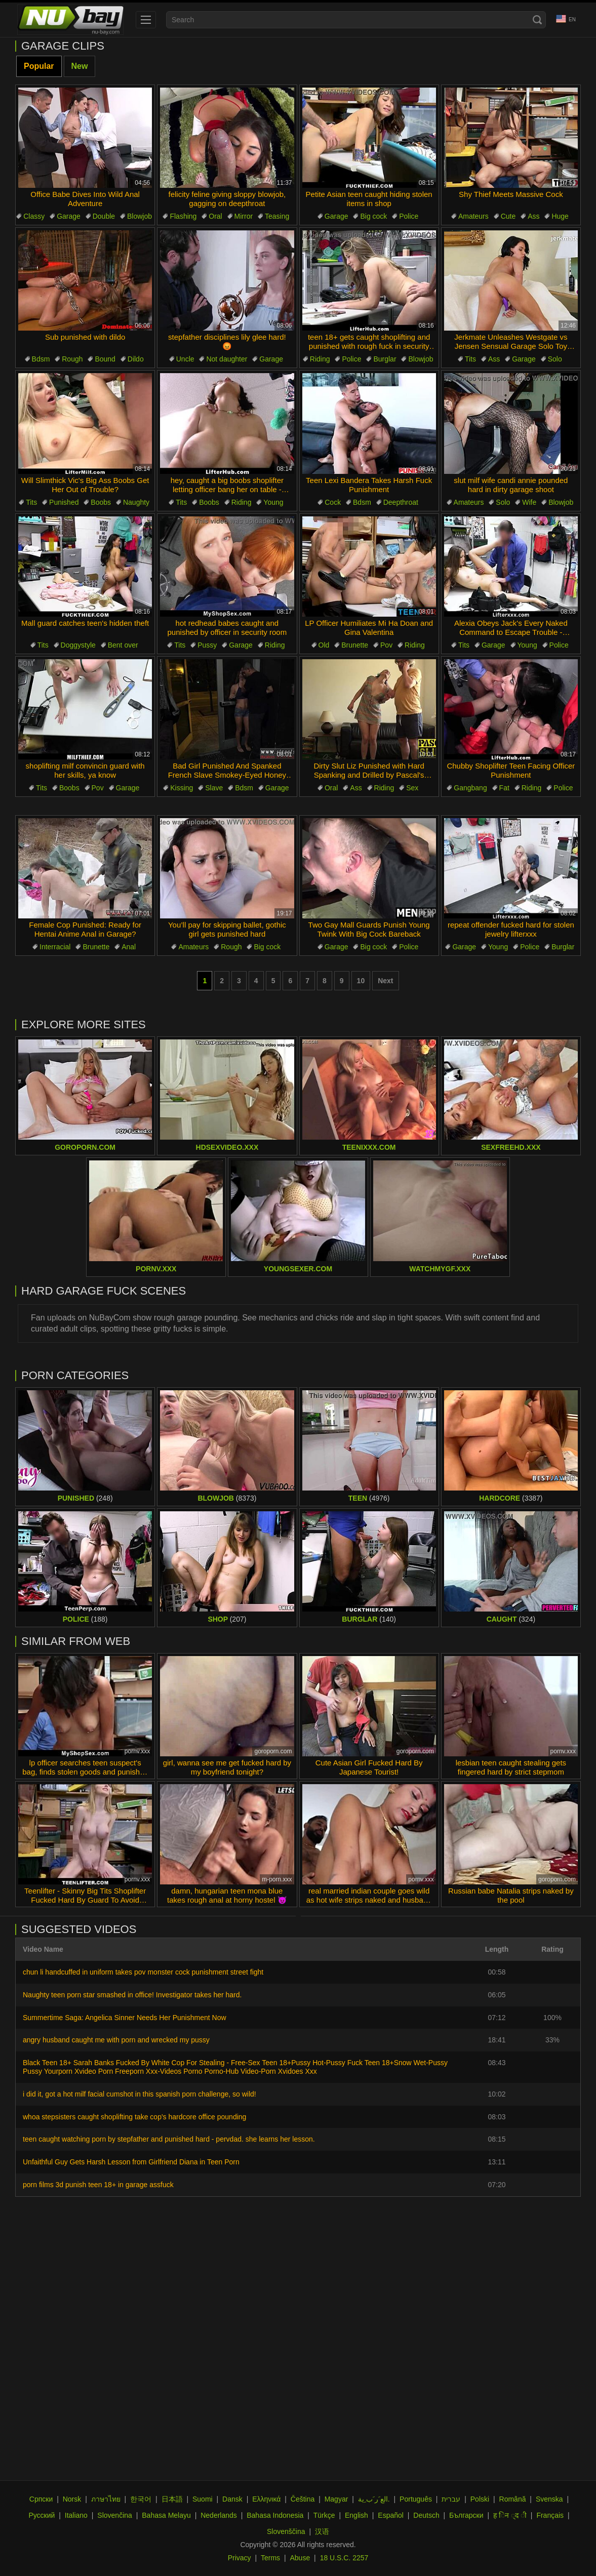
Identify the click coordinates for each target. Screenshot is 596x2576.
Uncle (185, 359)
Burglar (384, 359)
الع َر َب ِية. (374, 2499)
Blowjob (139, 216)
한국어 (140, 2499)
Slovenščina (286, 2531)
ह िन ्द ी (510, 2515)
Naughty (136, 502)
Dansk (232, 2499)
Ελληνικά (266, 2499)
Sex (412, 788)
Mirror (243, 216)
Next (385, 981)
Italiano (76, 2515)
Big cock (373, 216)
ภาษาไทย (106, 2499)
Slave (214, 788)
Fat (504, 788)
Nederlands (219, 2515)
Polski (479, 2499)
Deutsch (426, 2515)
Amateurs (473, 216)
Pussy (207, 645)
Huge (559, 216)
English (356, 2515)
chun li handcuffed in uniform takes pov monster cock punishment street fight (143, 1972)
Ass (533, 216)
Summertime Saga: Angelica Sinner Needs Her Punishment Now (124, 2018)
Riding (320, 359)
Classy (34, 216)
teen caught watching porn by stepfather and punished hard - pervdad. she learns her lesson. (169, 2139)
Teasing (277, 216)
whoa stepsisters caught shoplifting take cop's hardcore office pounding (134, 2117)
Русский (41, 2515)
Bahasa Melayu (166, 2515)
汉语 (322, 2531)
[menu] (146, 19)
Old (324, 645)
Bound (105, 359)
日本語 (172, 2499)
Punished (63, 502)
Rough (72, 359)
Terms (270, 2558)
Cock (333, 502)
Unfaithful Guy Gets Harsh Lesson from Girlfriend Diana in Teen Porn (131, 2162)
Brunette (354, 645)
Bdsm (41, 359)
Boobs (101, 502)
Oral (215, 216)
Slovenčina (114, 2515)
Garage (69, 216)
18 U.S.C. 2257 (344, 2558)
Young (273, 502)
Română (512, 2499)
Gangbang (470, 788)
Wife (529, 502)
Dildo (136, 359)
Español (391, 2515)
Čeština (302, 2499)
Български (466, 2515)
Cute (508, 216)
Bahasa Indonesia (275, 2515)
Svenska (549, 2499)
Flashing (183, 216)
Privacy (239, 2558)
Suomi (202, 2499)
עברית (451, 2499)
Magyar (336, 2499)
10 (361, 981)
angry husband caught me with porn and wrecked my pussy (116, 2040)
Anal (129, 947)
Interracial (54, 947)
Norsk (72, 2499)
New (79, 66)
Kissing (181, 788)
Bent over (123, 645)
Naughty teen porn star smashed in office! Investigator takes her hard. (132, 1995)
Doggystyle (78, 645)
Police (408, 216)
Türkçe (324, 2515)
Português (416, 2499)
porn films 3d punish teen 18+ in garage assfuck (98, 2185)
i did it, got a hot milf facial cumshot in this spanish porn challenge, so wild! (139, 2094)
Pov (386, 645)
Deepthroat (400, 502)
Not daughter (226, 359)
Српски (41, 2499)
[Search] (537, 20)
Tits (470, 359)
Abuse (300, 2558)
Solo (555, 359)
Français (550, 2515)
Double (104, 216)
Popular (39, 66)
